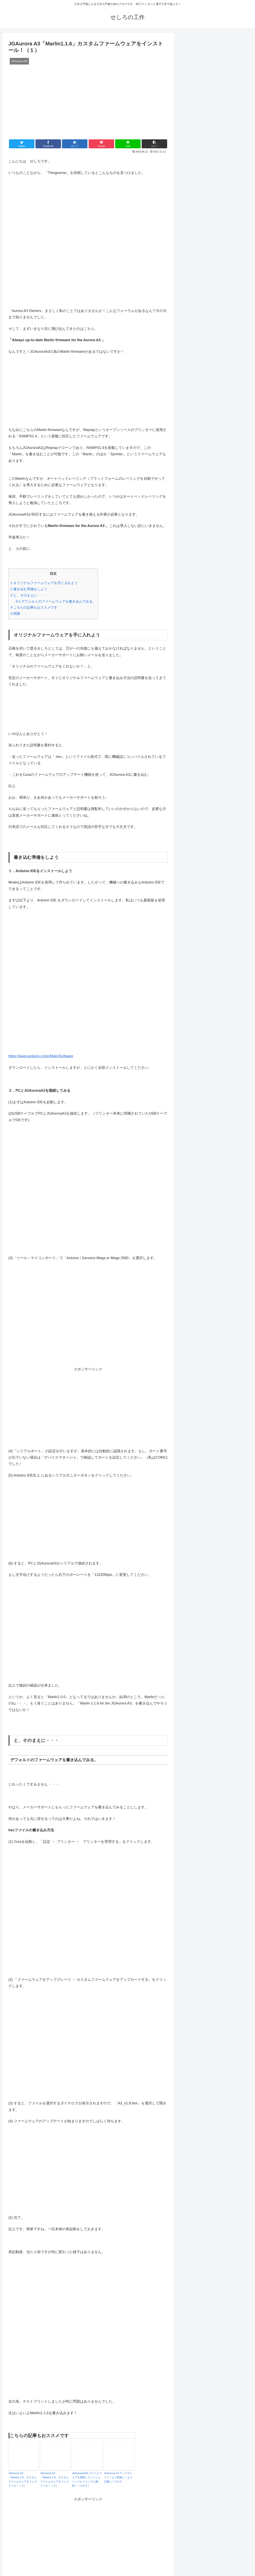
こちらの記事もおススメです (34, 607)
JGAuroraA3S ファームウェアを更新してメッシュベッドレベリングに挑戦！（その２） (87, 2479)
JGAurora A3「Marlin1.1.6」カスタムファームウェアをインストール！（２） (54, 2479)
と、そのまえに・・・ (29, 595)
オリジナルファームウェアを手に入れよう (44, 583)
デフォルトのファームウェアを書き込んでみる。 (56, 601)
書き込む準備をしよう (29, 589)
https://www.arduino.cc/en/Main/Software (40, 1056)
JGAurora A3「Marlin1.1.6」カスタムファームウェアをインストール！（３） (22, 2479)
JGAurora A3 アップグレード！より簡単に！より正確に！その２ (118, 2477)
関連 (15, 614)
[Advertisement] (88, 1401)
